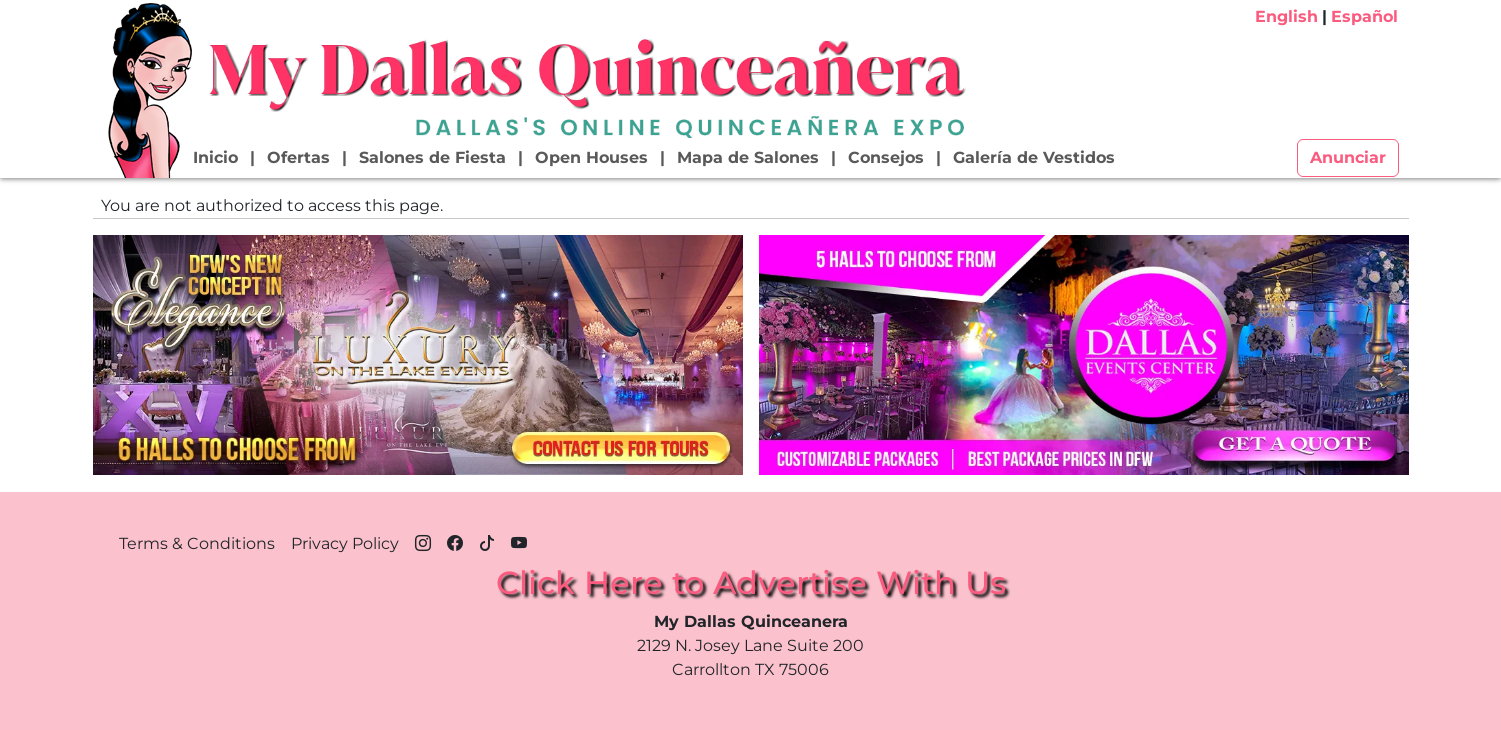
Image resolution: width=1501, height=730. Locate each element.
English (1286, 16)
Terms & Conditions (197, 543)
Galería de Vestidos (1034, 157)
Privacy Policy (345, 543)
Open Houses (591, 157)
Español (1364, 16)
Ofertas (298, 157)
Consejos (886, 157)
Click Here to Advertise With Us (751, 582)
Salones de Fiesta (432, 157)
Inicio (215, 157)
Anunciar (1348, 157)
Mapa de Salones (748, 157)
